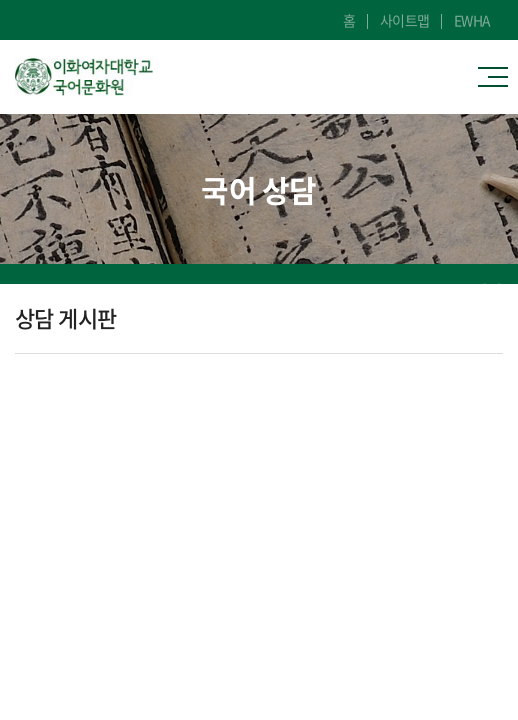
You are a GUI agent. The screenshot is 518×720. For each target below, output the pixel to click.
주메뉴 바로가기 (0, 0)
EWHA (472, 20)
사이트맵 (405, 20)
